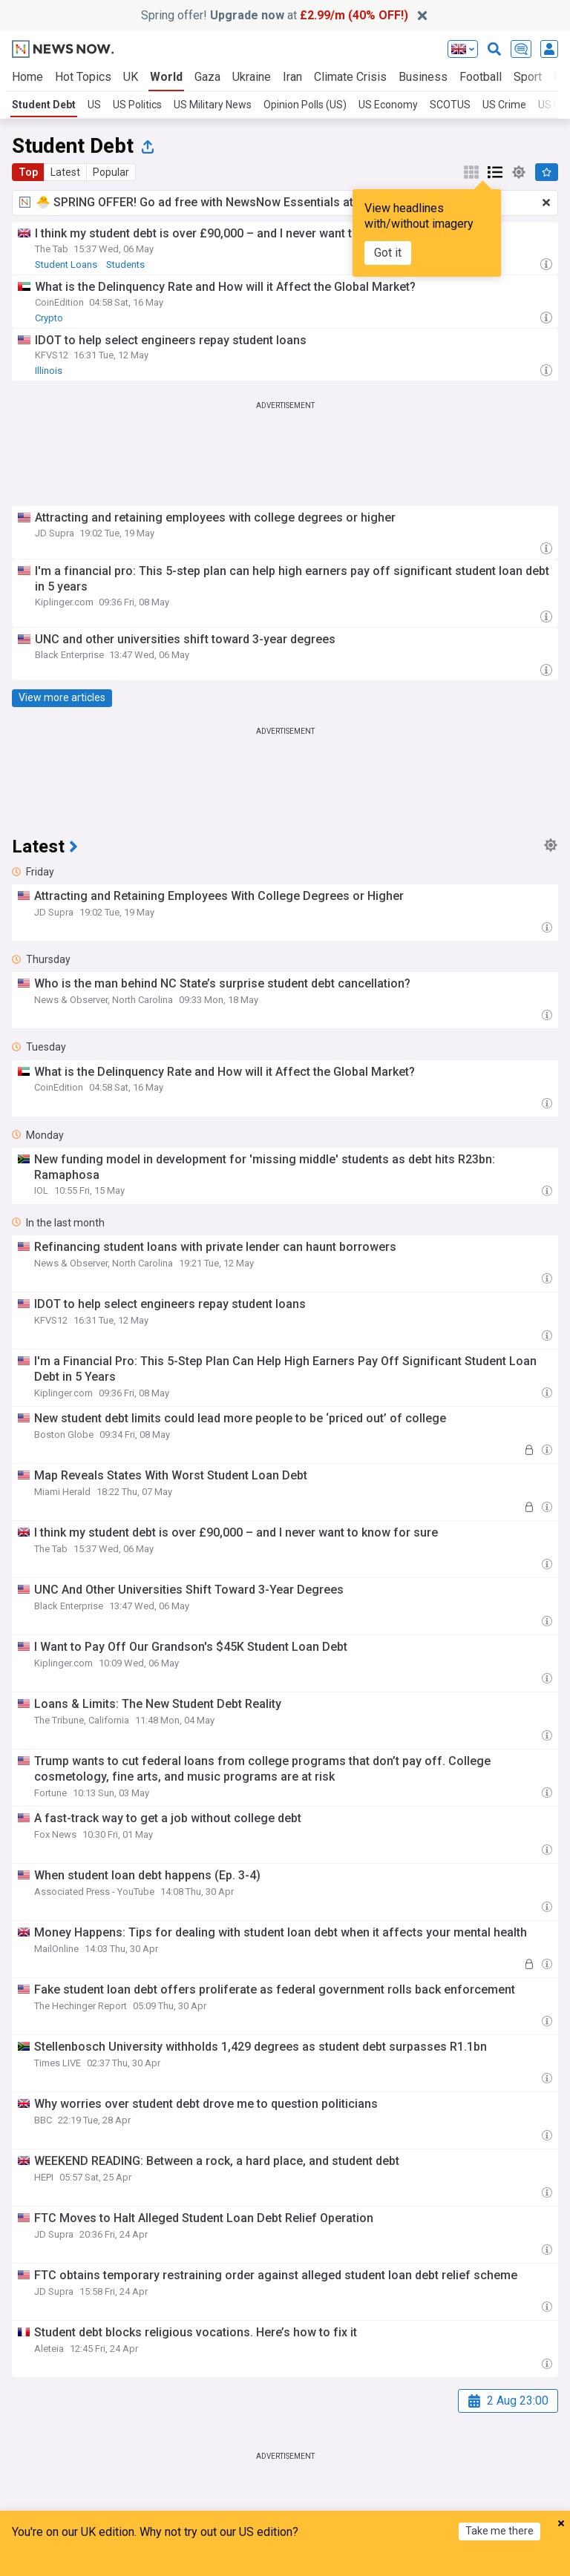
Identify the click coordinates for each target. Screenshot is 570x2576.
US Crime (504, 105)
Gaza (207, 77)
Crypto (49, 317)
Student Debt (44, 105)
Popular (111, 172)
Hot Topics (83, 77)
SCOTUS (450, 105)
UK (130, 77)
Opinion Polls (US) (305, 105)
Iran (292, 77)
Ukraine (251, 77)
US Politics (137, 105)
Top (28, 172)
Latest (65, 172)
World (166, 77)
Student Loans (66, 264)
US (94, 105)
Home (27, 77)
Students (125, 264)
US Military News (213, 105)
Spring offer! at (274, 15)
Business (423, 77)
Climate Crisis (350, 77)
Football (480, 77)
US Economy (388, 105)
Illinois (48, 370)
